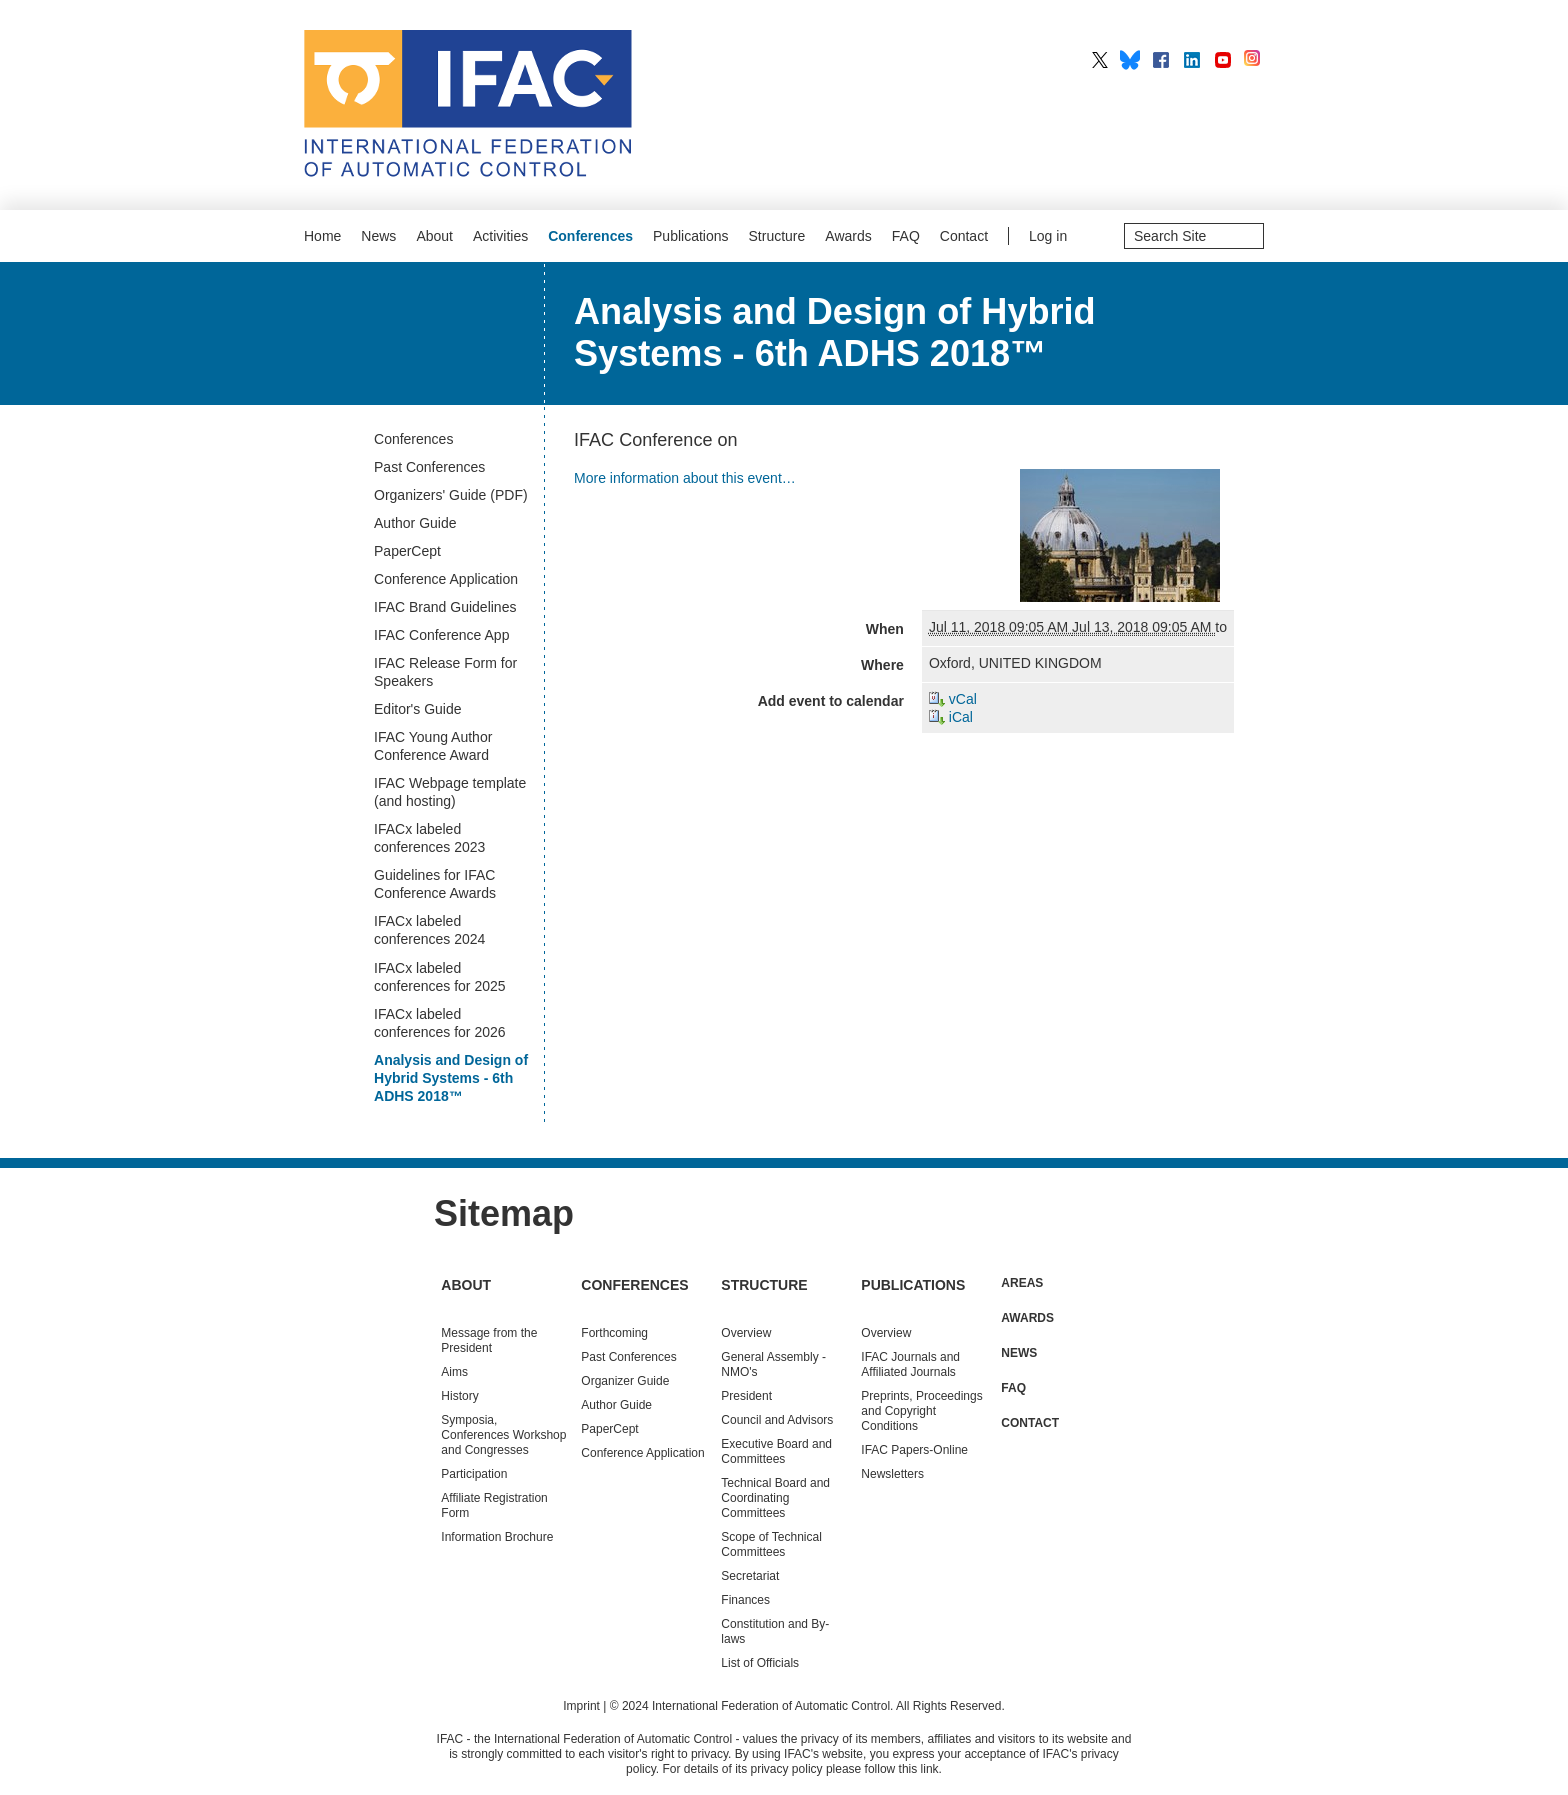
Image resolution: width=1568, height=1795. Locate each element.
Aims (454, 1372)
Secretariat (750, 1576)
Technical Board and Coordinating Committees (775, 1498)
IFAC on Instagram (1254, 60)
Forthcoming (614, 1333)
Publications (691, 236)
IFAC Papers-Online (914, 1450)
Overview (746, 1333)
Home (322, 236)
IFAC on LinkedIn (1192, 60)
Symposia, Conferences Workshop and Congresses (503, 1435)
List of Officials (760, 1663)
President (746, 1396)
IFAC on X (1100, 60)
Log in (1048, 236)
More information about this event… (685, 478)
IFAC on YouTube (1223, 60)
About (434, 236)
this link (919, 1769)
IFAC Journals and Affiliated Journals (910, 1364)
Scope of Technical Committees (771, 1544)
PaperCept (609, 1429)
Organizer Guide (625, 1381)
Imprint (581, 1706)
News (378, 236)
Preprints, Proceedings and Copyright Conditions (921, 1411)
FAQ (906, 236)
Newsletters (892, 1474)
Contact (964, 236)
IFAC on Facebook (1161, 60)
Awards (848, 236)
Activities (500, 236)
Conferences (590, 236)
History (459, 1396)
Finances (745, 1600)
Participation (474, 1474)
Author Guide (616, 1405)
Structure (777, 236)
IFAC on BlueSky (1130, 60)
